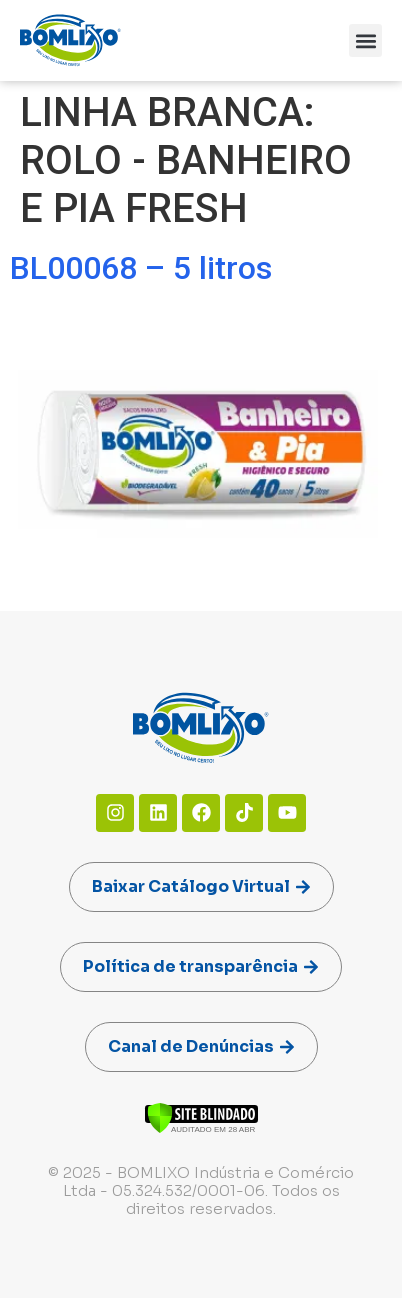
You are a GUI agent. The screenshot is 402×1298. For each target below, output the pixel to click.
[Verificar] (201, 1128)
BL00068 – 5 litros (141, 268)
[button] (365, 40)
